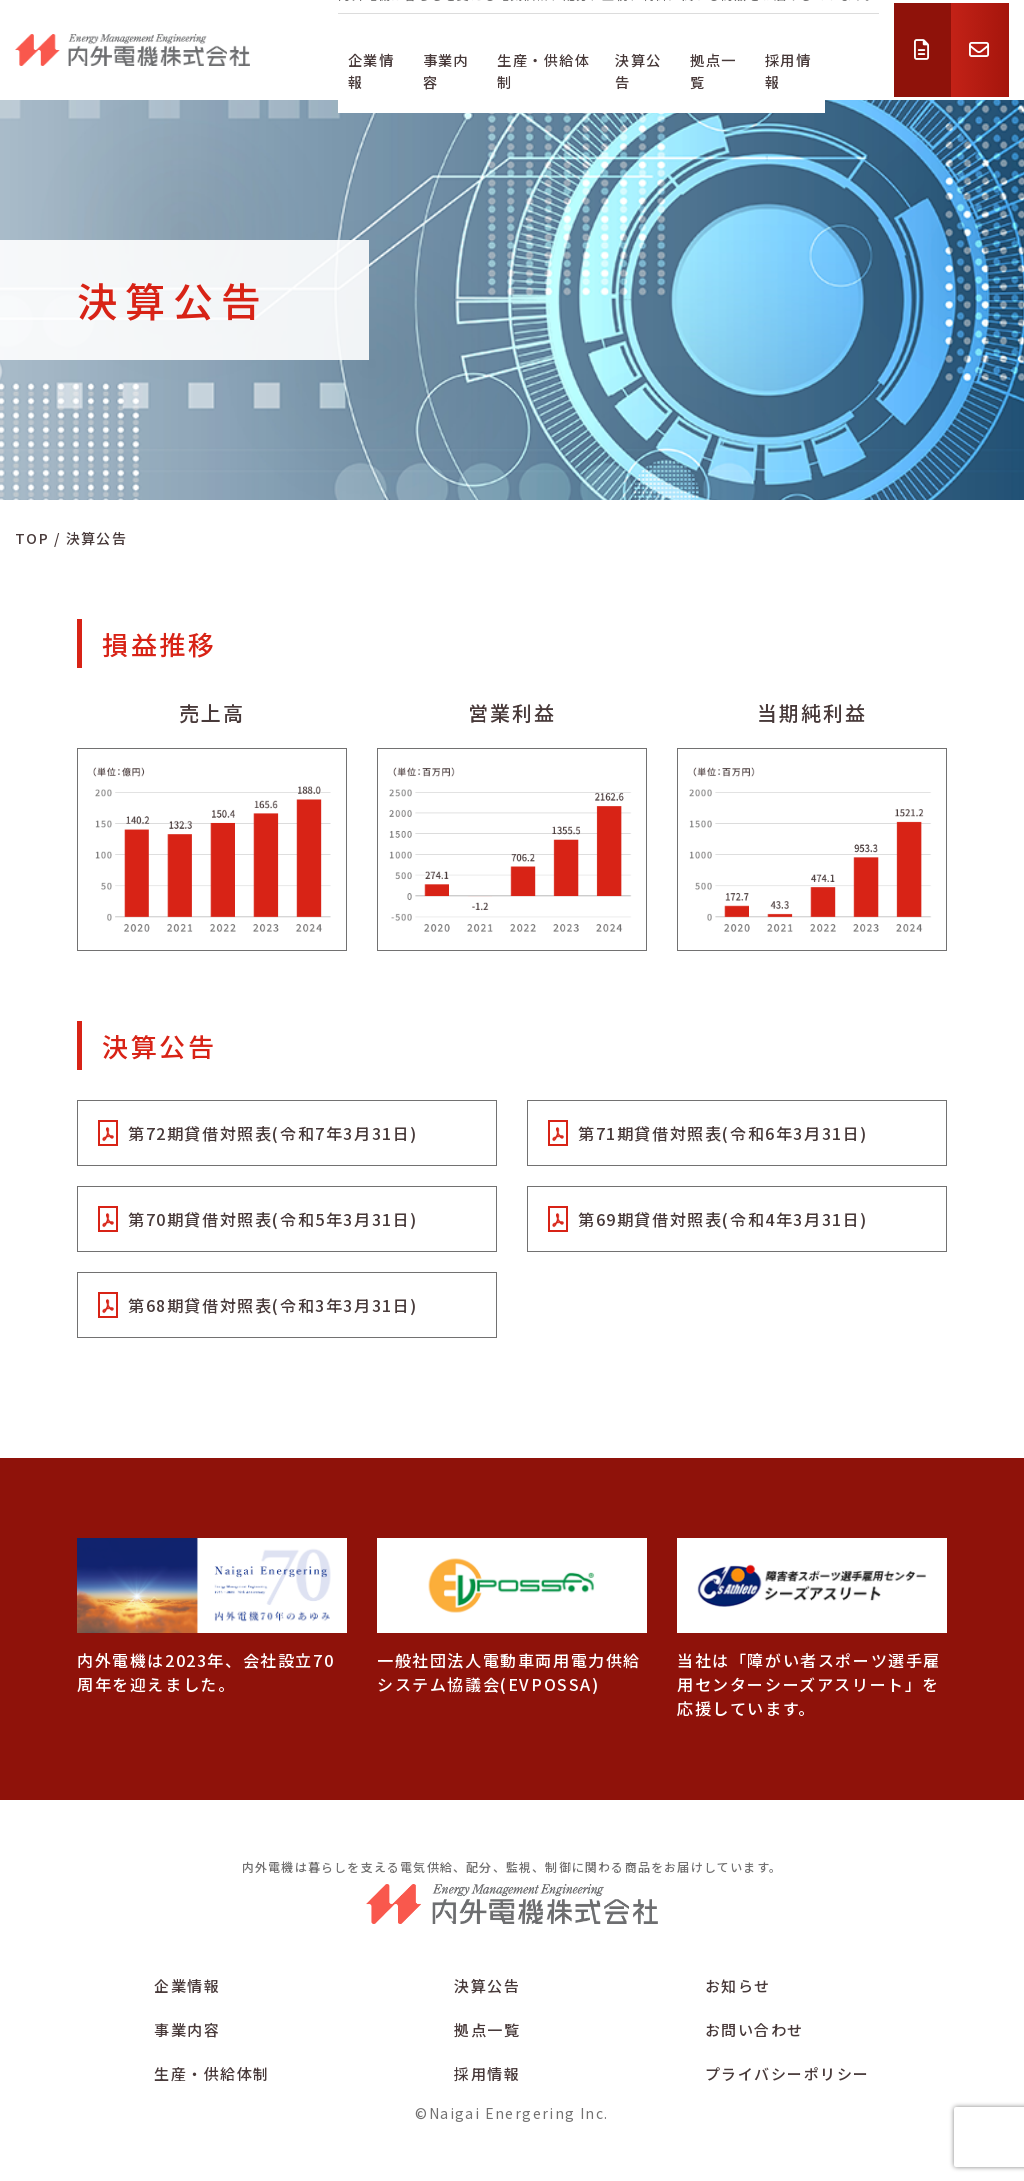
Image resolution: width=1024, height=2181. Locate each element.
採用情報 (843, 63)
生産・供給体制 (561, 63)
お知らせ (738, 1986)
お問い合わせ (754, 2030)
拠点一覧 (757, 63)
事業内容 (451, 63)
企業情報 (365, 63)
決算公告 (670, 63)
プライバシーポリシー (787, 2074)
